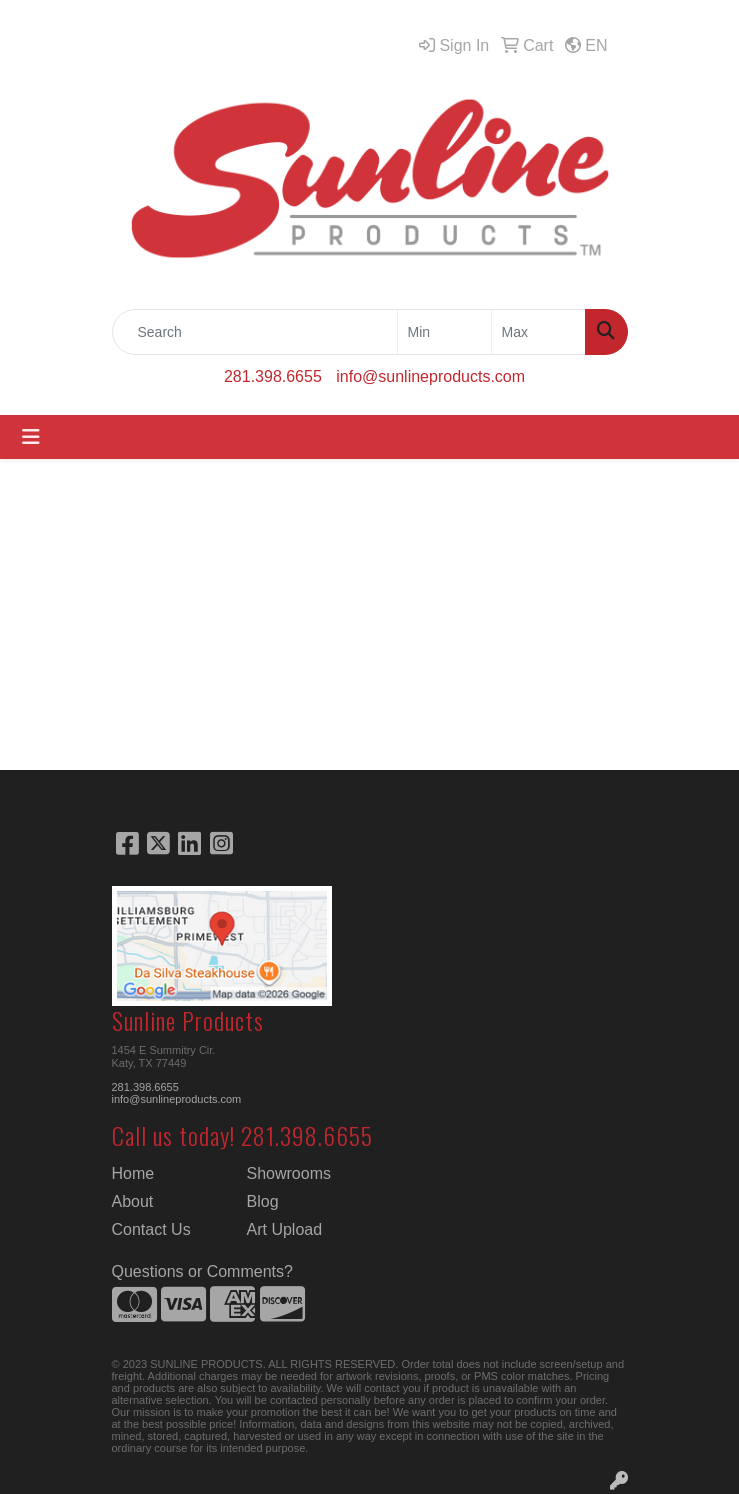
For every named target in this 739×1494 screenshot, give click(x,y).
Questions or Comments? (202, 1271)
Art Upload (285, 1229)
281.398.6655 (273, 376)
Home (133, 1173)
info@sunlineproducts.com (430, 376)
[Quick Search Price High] (538, 332)
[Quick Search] (255, 332)
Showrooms (289, 1173)
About (133, 1201)
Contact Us (151, 1229)
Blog (263, 1201)
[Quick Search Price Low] (444, 332)
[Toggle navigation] (31, 437)
